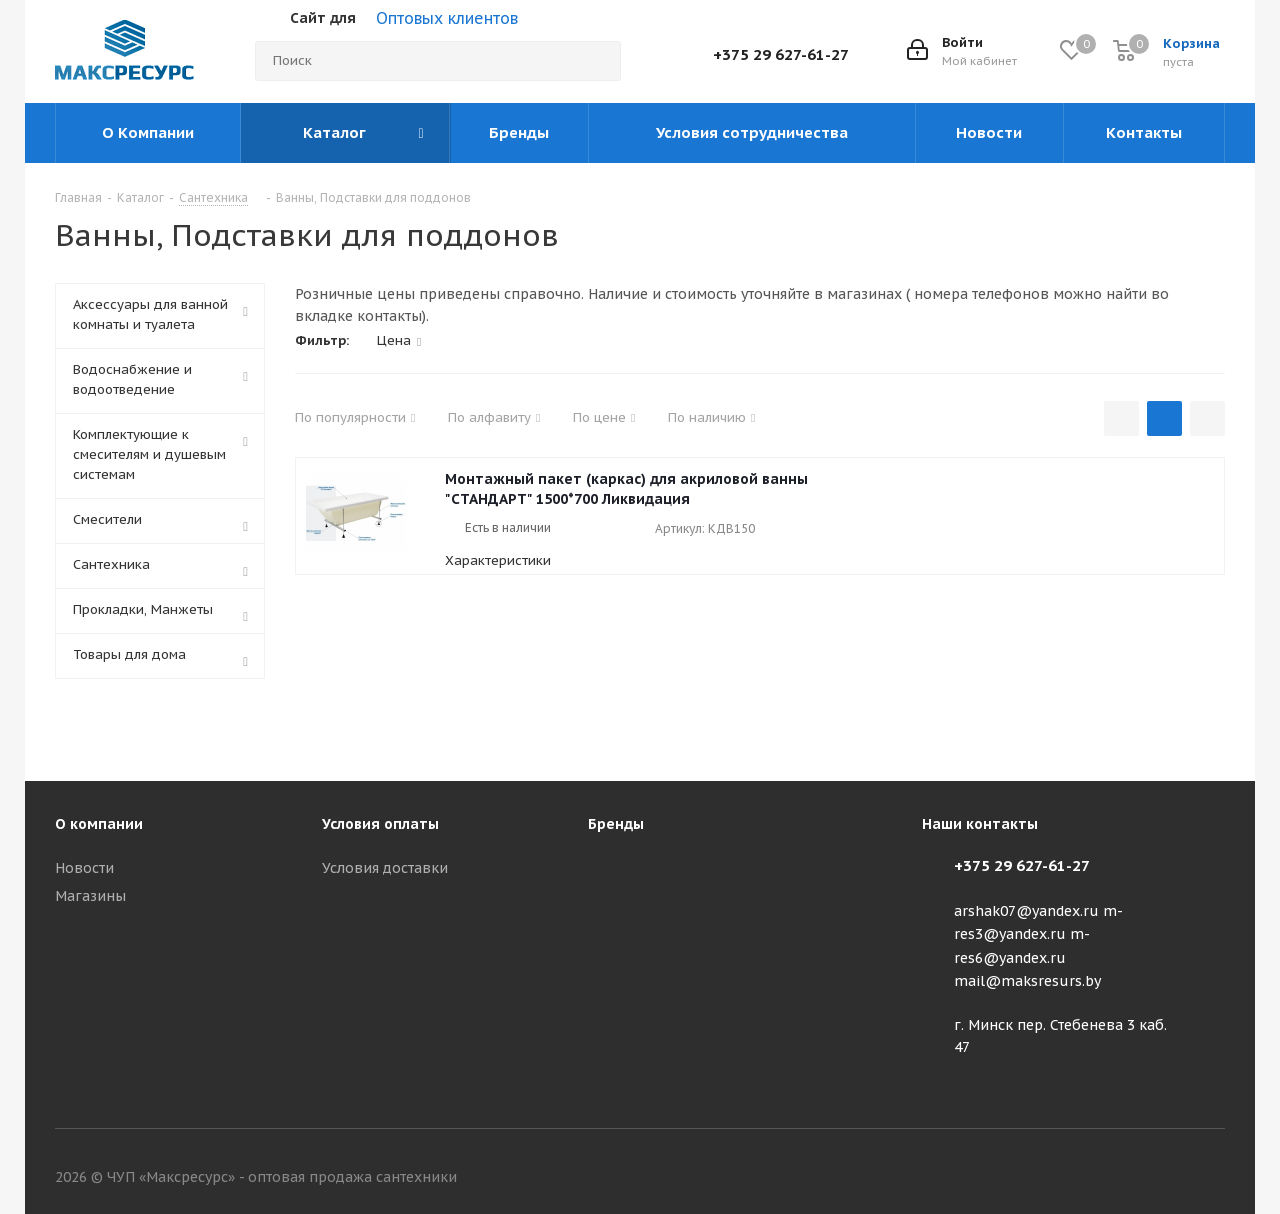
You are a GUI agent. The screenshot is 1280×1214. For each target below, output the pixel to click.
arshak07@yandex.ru (1026, 911)
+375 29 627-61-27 (781, 54)
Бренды (616, 824)
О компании (99, 824)
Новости (84, 868)
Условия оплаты (380, 824)
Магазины (90, 896)
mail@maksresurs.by (1027, 981)
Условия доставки (385, 868)
